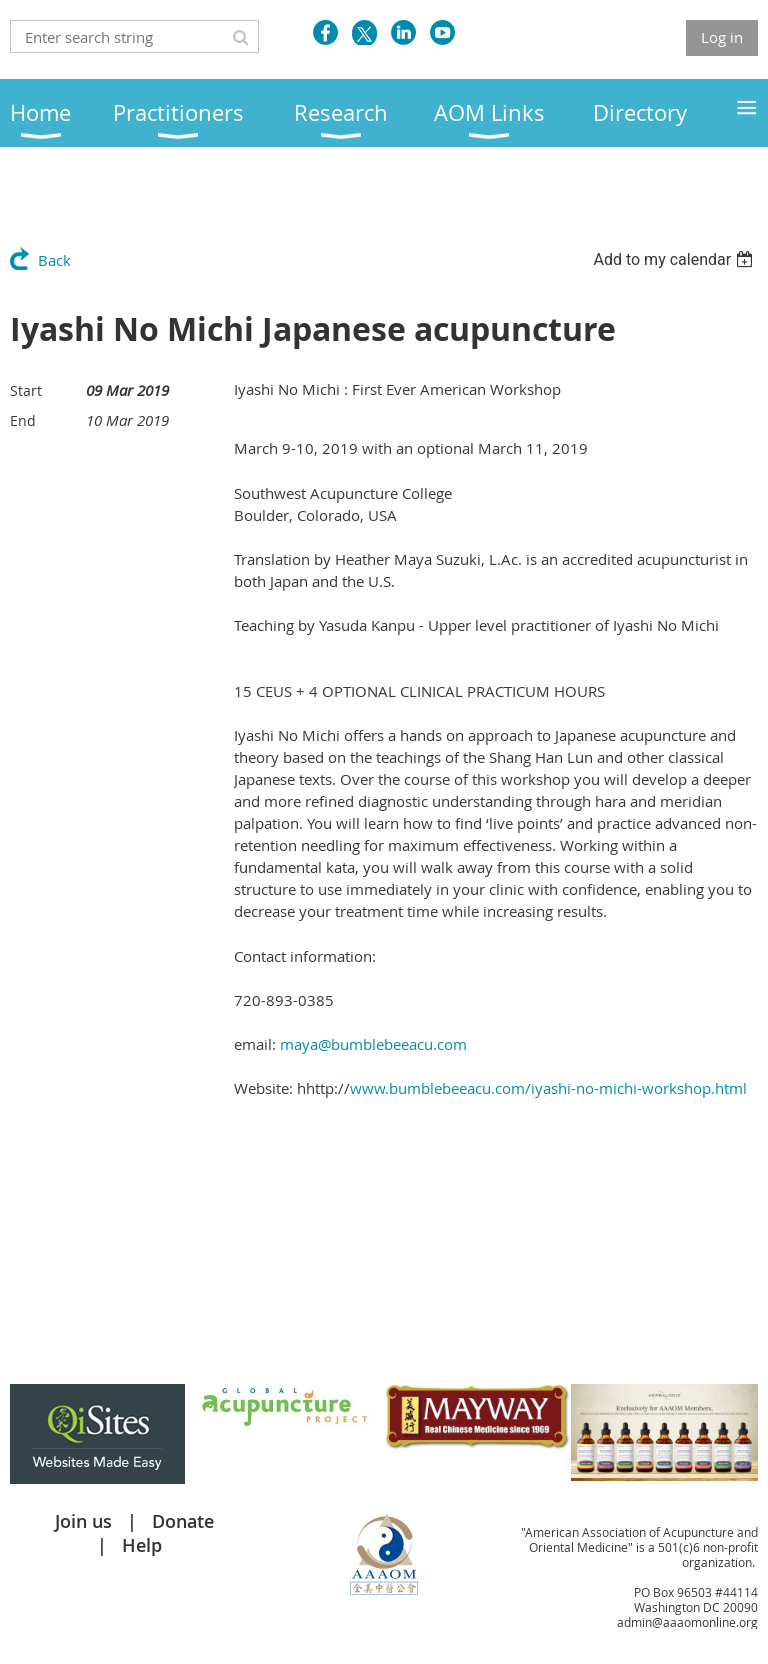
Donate (183, 1521)
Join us (83, 1521)
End (23, 420)
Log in (722, 37)
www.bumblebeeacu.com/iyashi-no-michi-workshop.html (548, 1088)
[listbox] (675, 259)
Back (54, 260)
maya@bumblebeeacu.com (373, 1044)
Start (26, 390)
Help (142, 1545)
